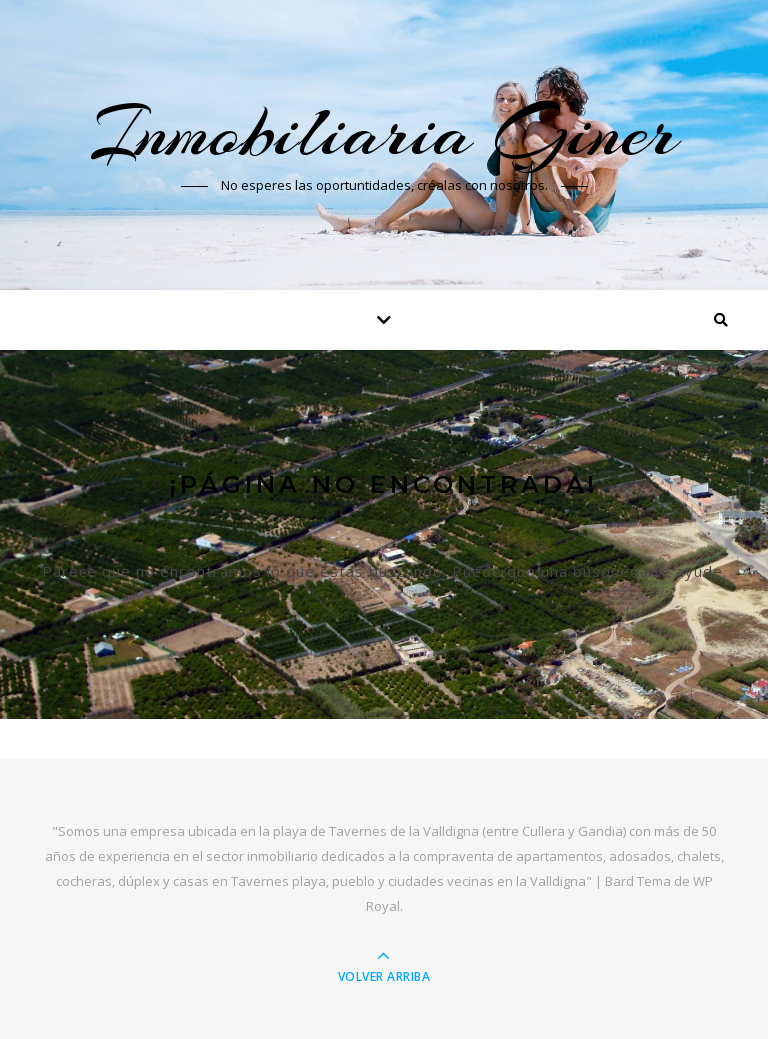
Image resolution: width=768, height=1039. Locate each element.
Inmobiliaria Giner (384, 132)
